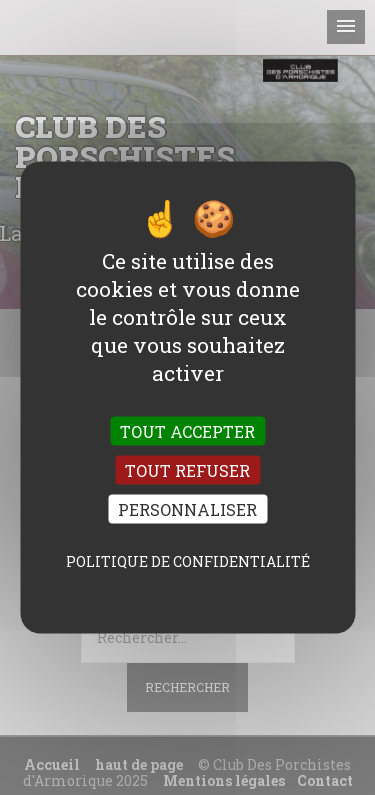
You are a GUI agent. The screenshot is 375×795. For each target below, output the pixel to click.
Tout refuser (187, 470)
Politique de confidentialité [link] (188, 561)
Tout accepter (187, 430)
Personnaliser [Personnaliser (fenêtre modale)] (187, 509)
